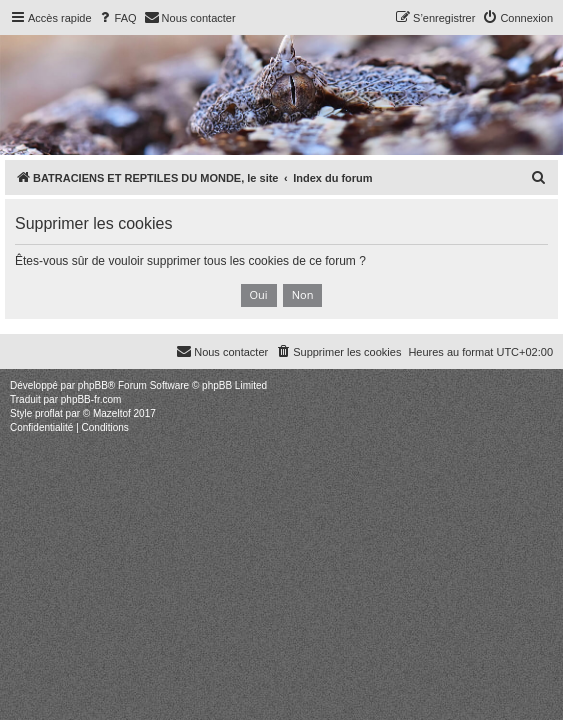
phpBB (93, 385)
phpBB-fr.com (91, 399)
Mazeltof (112, 413)
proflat (49, 413)
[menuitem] (117, 18)
